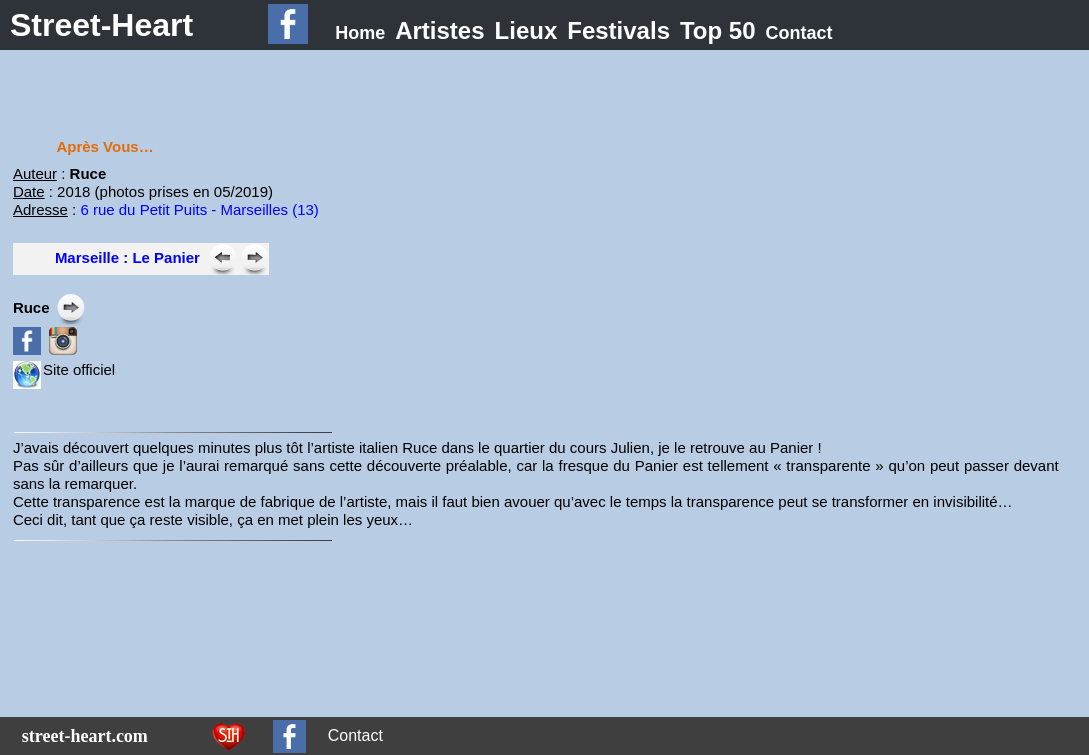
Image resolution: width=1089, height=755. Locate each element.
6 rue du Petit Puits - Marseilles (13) (199, 209)
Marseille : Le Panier (127, 257)
